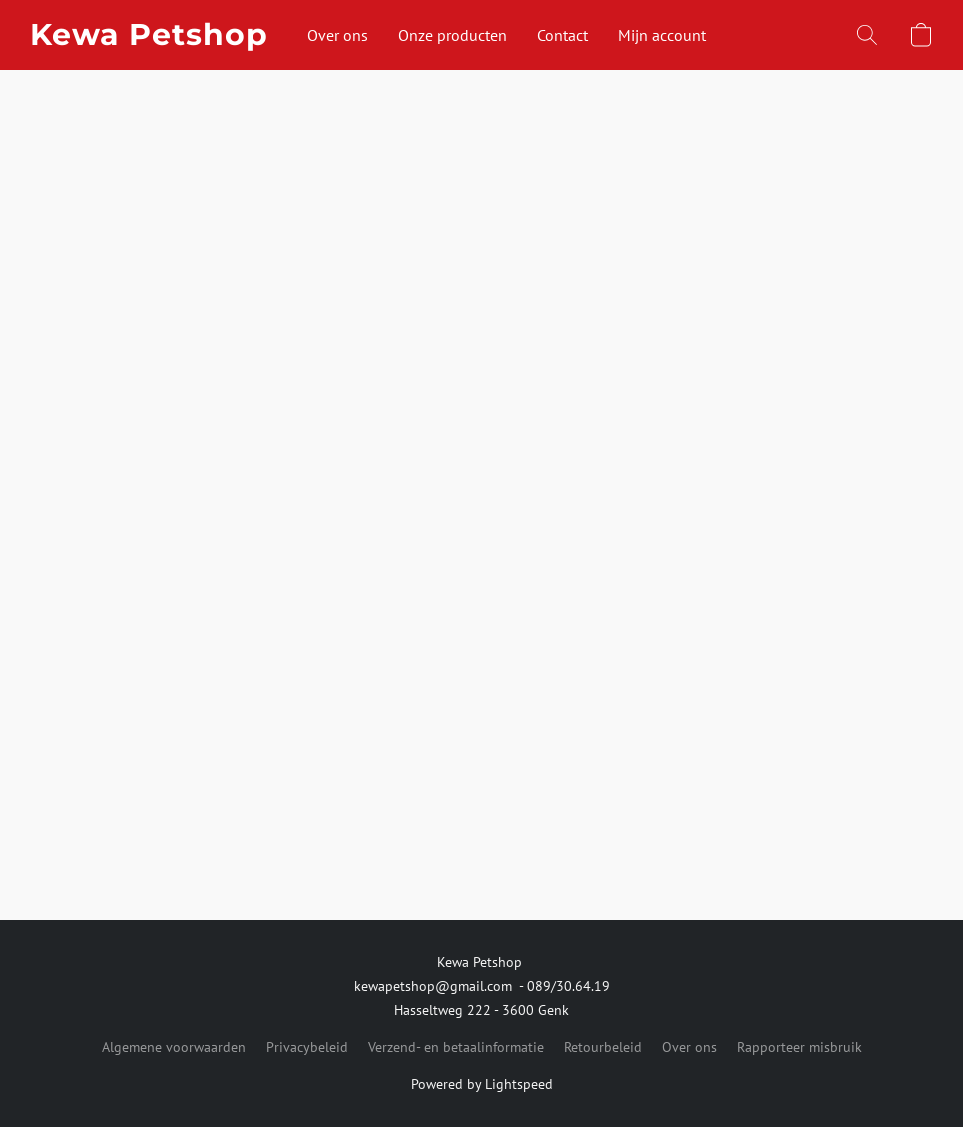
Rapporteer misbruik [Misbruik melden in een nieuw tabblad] (799, 1047)
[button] (148, 35)
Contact (562, 35)
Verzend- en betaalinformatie (456, 1047)
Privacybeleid (307, 1047)
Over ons (337, 35)
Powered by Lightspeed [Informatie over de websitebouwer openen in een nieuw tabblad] (482, 1084)
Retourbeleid (603, 1047)
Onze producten (452, 35)
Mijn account (662, 35)
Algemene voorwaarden (174, 1047)
